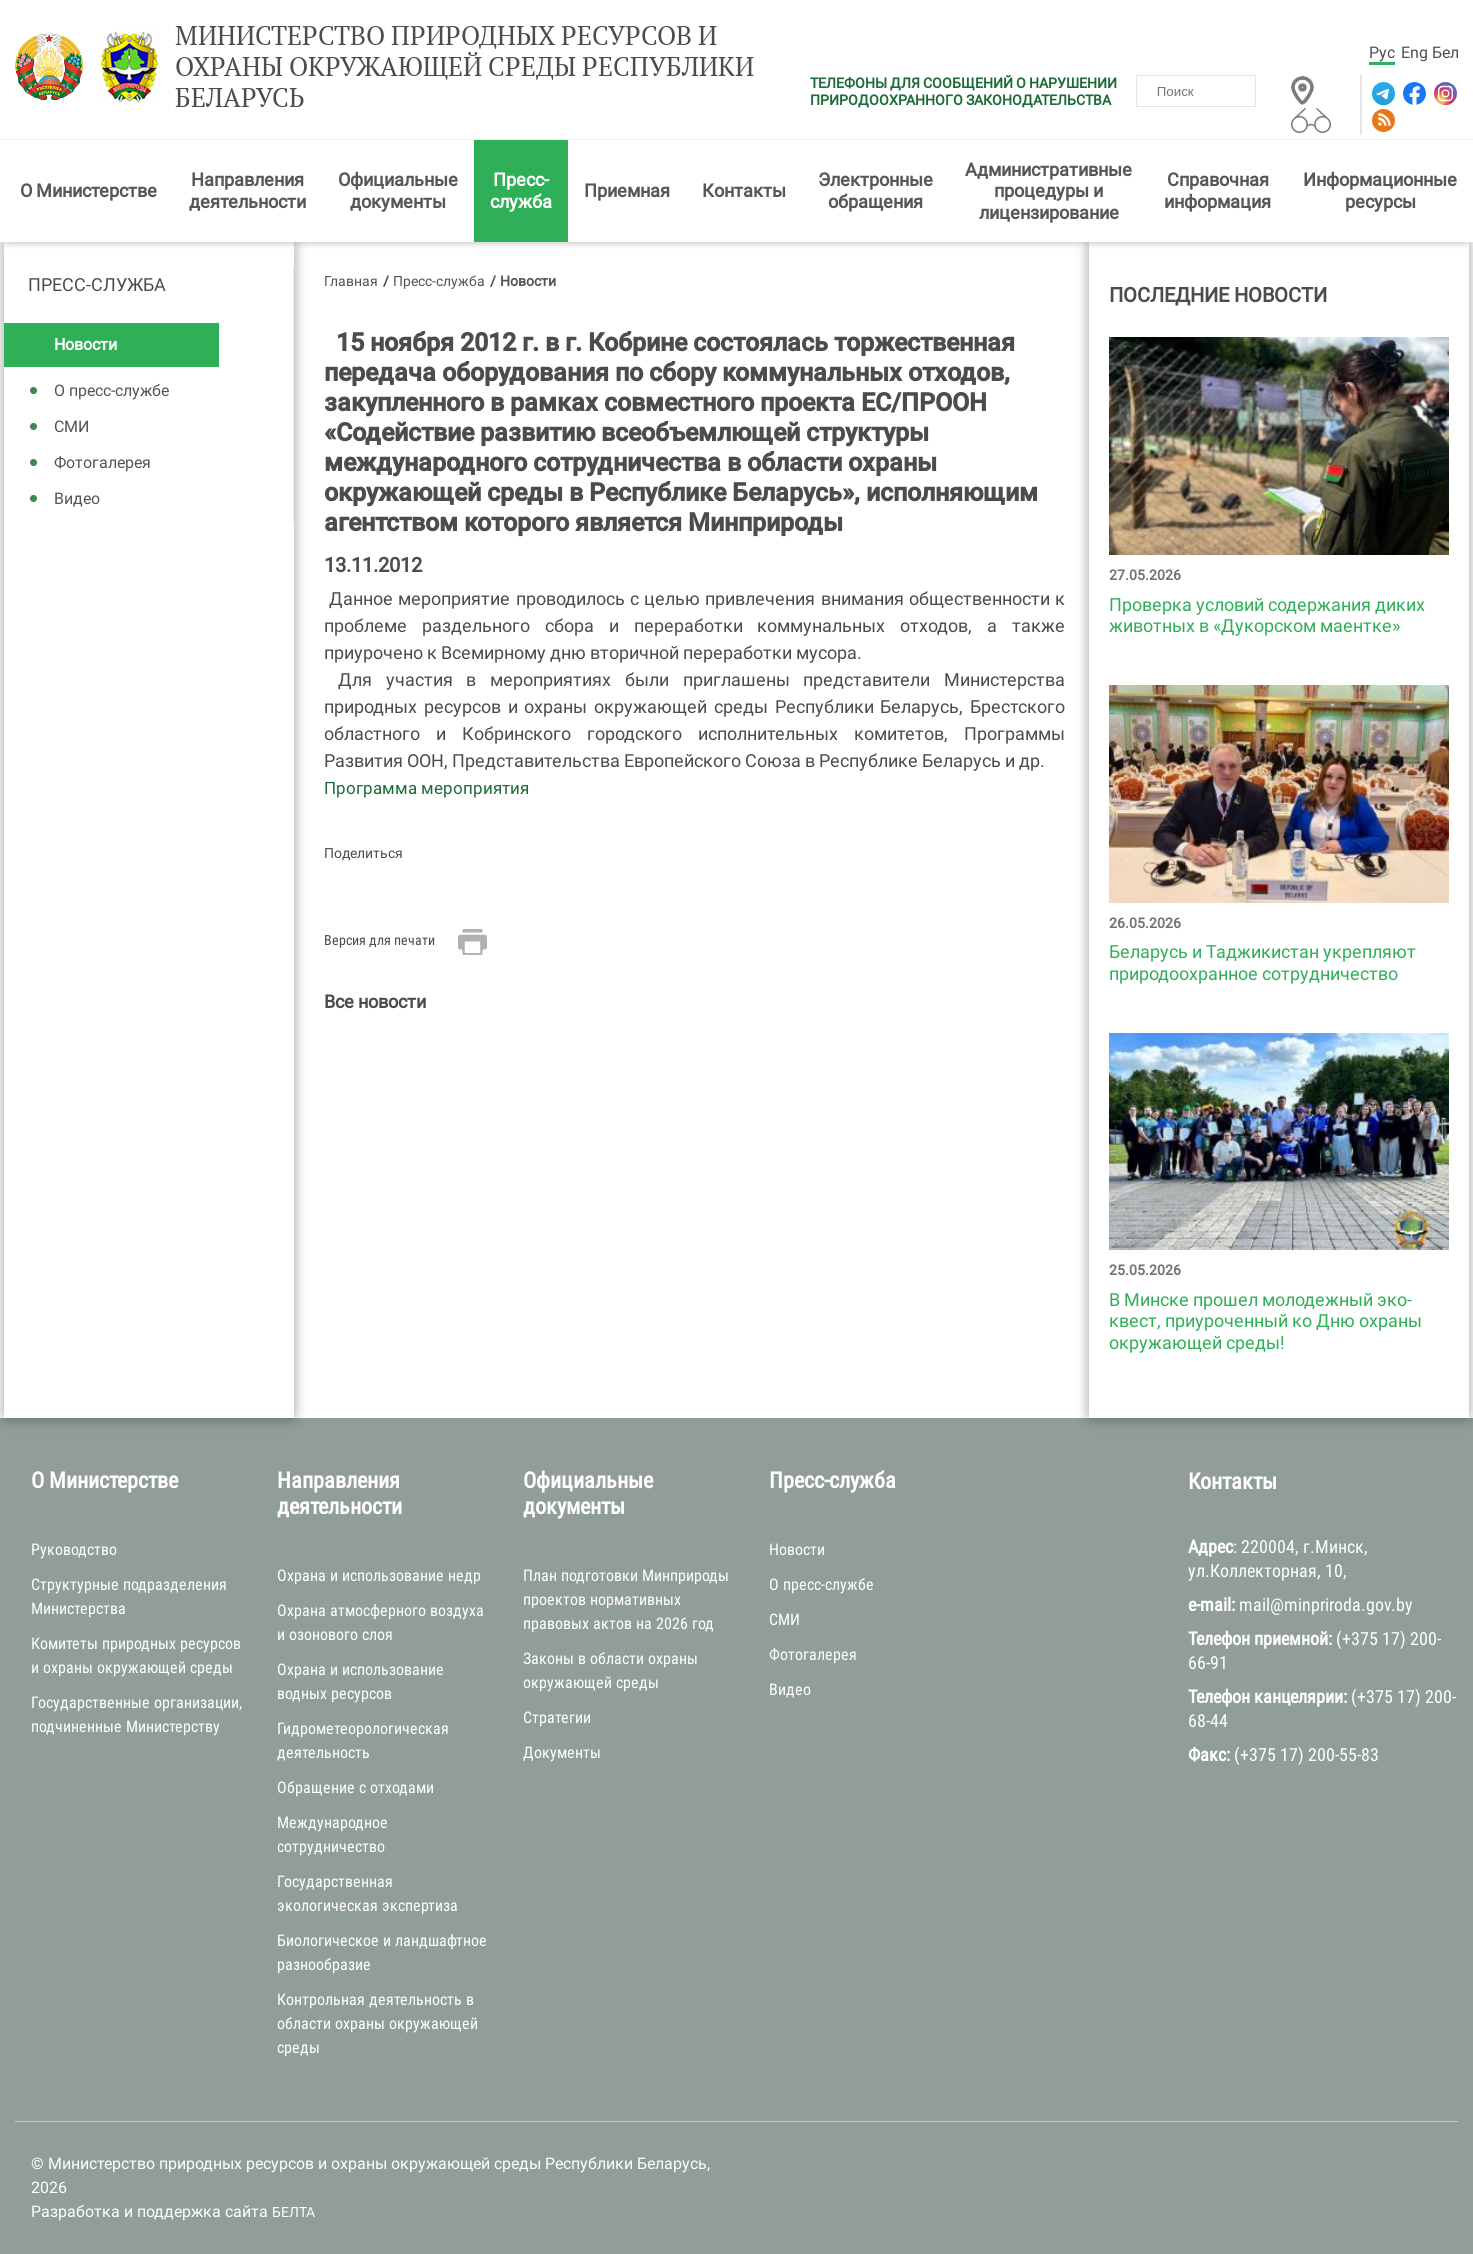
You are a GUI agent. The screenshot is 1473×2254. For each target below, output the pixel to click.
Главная (351, 281)
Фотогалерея (102, 462)
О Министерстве (88, 190)
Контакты (744, 190)
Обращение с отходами (355, 1787)
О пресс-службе (111, 390)
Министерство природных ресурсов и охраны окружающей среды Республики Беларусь (464, 67)
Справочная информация (1217, 190)
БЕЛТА (293, 2212)
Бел (1445, 52)
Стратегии (557, 1717)
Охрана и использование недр (379, 1575)
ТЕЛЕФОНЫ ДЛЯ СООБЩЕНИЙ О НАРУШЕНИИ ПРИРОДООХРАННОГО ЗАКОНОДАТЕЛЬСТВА (963, 91)
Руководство (74, 1549)
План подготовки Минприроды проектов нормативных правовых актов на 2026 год (626, 1599)
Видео (77, 498)
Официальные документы (398, 190)
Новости (85, 344)
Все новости (375, 1001)
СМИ (71, 426)
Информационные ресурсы (1380, 190)
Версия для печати (379, 940)
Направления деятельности (247, 190)
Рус (1382, 52)
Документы (562, 1752)
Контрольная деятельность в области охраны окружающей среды (377, 2023)
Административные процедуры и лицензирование (1048, 191)
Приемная (627, 190)
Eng (1414, 52)
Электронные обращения (875, 190)
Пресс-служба (521, 190)
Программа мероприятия (426, 788)
